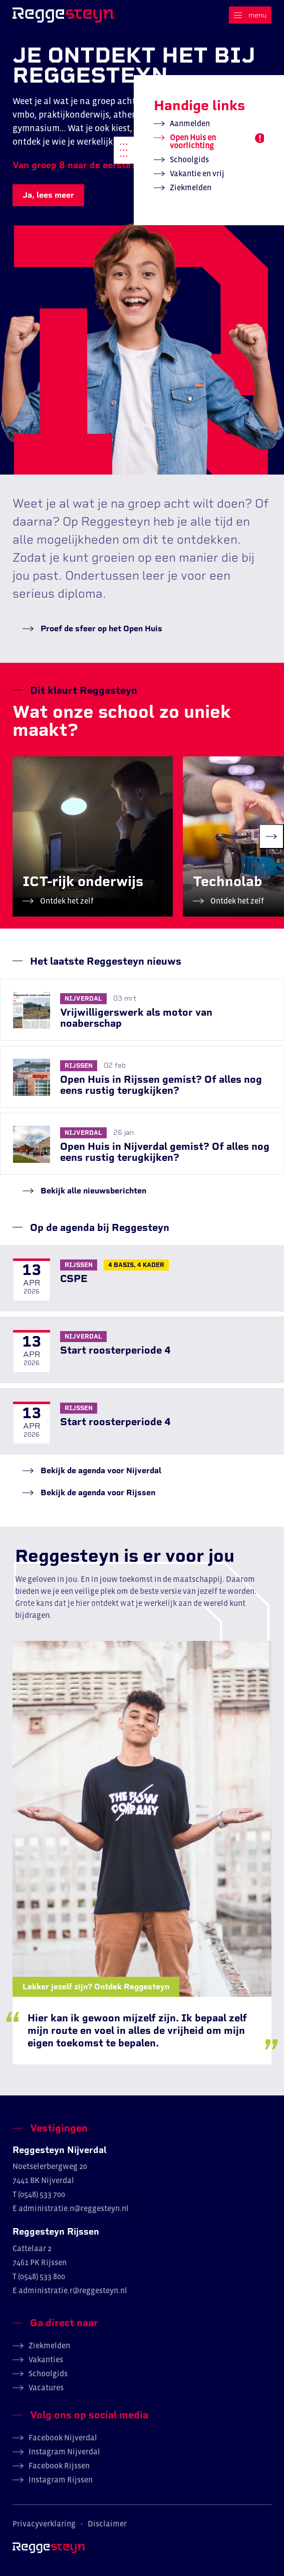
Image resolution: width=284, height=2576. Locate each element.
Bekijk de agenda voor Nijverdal (100, 1470)
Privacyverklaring (44, 2523)
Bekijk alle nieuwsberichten (92, 1190)
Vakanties (46, 2359)
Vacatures (46, 2387)
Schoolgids (189, 159)
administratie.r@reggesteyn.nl (73, 2290)
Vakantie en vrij (197, 173)
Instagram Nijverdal (64, 2451)
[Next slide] (271, 836)
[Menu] (250, 15)
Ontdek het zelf (66, 900)
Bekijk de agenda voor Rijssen (97, 1492)
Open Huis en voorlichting (193, 141)
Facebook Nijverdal (63, 2437)
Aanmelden (190, 123)
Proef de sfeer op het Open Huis (100, 628)
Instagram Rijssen (61, 2479)
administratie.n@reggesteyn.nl (74, 2208)
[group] (93, 836)
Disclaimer (107, 2523)
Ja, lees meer (48, 195)
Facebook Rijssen (59, 2465)
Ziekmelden (190, 187)
